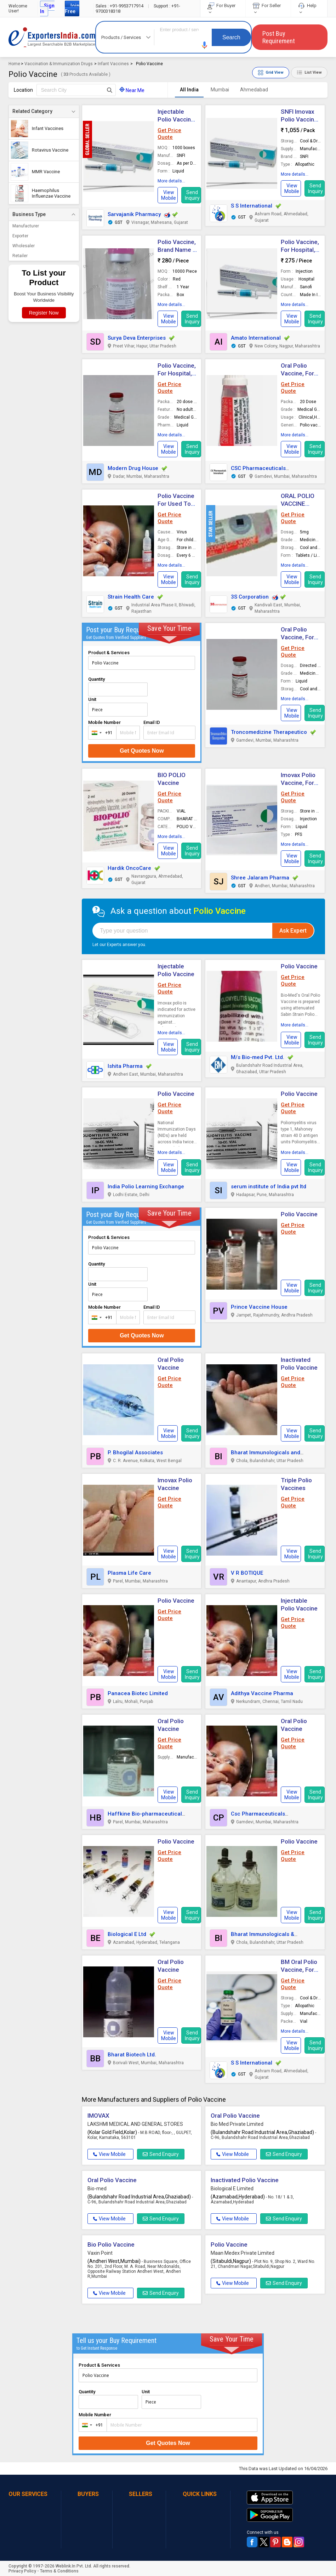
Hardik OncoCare (129, 868)
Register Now (44, 313)
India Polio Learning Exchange (146, 1186)
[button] (205, 45)
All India (189, 89)
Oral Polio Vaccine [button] (235, 2115)
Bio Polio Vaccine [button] (111, 2244)
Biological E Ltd (127, 1934)
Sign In (47, 8)
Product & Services (109, 652)
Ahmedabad (254, 89)
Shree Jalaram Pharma (260, 877)
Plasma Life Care (129, 1573)
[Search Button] (109, 90)
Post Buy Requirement (278, 37)
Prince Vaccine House (259, 1307)
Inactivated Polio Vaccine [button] (245, 2180)
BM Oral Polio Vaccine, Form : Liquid (300, 1969)
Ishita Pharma (125, 1066)
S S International (251, 206)
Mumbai (220, 89)
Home (14, 63)
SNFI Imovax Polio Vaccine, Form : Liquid (300, 119)
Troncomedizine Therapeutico (269, 732)
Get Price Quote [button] (169, 133)
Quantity (96, 679)
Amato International (256, 338)
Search (231, 37)
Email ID (151, 722)
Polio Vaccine (299, 966)
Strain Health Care (131, 597)
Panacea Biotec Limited (138, 1693)
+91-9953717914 (120, 6)
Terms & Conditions (59, 2571)
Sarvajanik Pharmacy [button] (134, 214)
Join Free (72, 8)
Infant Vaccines (113, 63)
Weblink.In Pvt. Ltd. (74, 2566)
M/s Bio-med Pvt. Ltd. (257, 1057)
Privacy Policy (22, 2571)
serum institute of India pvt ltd (268, 1186)
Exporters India (52, 37)
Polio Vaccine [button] (299, 1214)
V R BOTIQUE (247, 1573)
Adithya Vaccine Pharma (262, 1693)
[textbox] (76, 90)
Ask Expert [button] (293, 930)
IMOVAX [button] (98, 2115)
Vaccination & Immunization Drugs (58, 63)
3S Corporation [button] (250, 597)
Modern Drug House (133, 468)
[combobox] (101, 732)
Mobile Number (104, 722)
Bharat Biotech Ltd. (132, 2054)
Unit (92, 699)
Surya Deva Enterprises (137, 338)
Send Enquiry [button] (161, 2154)
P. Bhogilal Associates (135, 1452)
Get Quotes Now (142, 751)
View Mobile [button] (109, 2154)
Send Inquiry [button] (192, 195)
